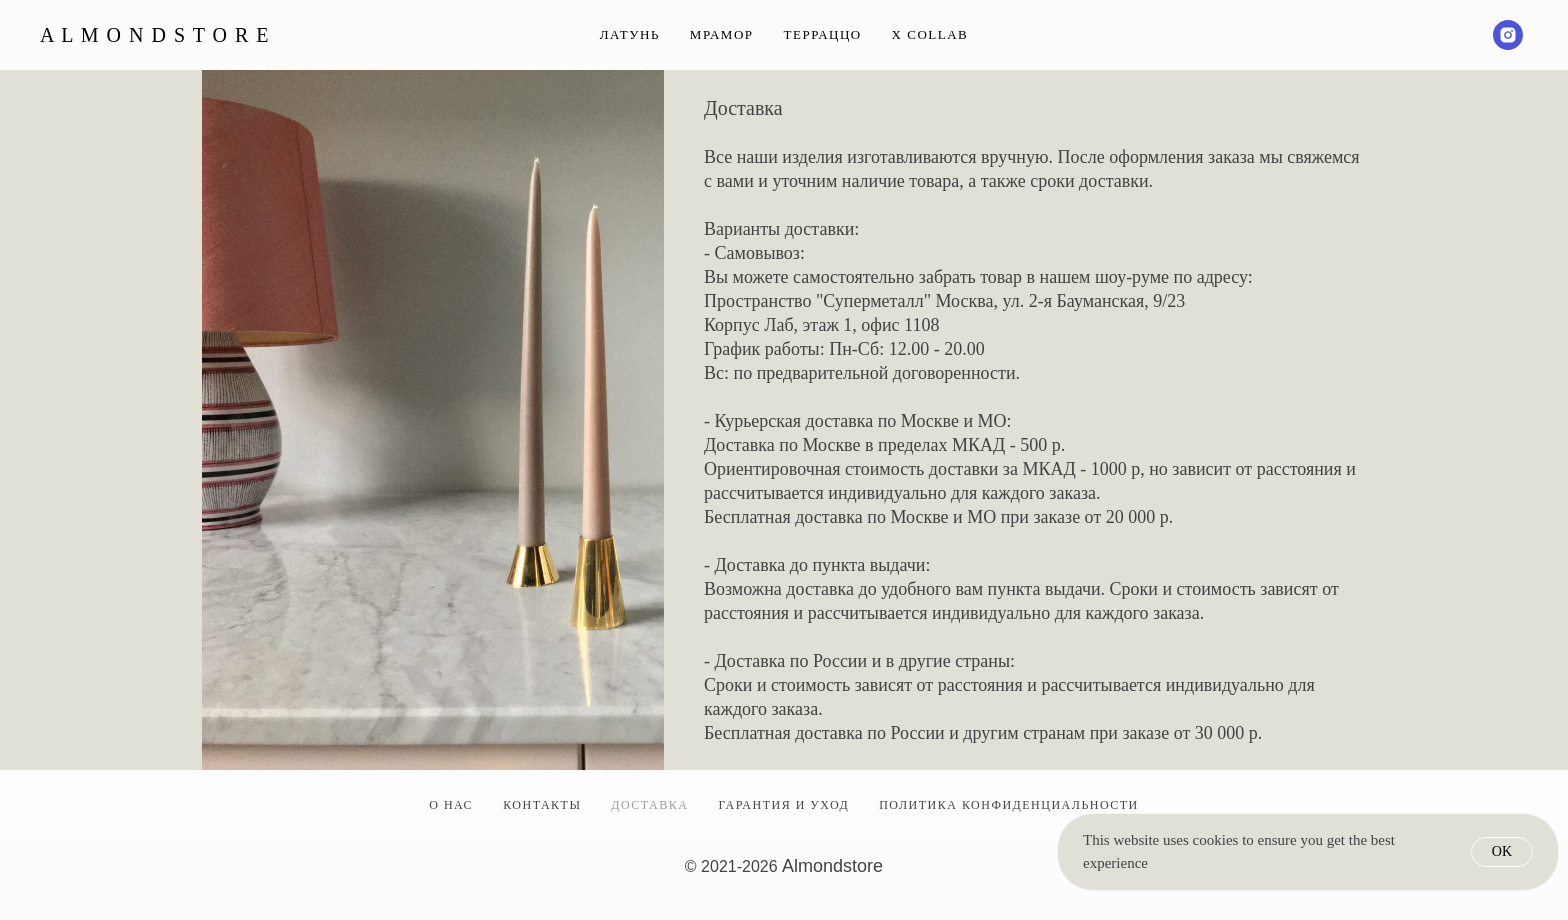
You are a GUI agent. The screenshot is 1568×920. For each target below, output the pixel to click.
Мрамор (722, 34)
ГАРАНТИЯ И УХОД (783, 805)
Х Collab (930, 34)
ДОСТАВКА (649, 805)
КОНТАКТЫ (542, 805)
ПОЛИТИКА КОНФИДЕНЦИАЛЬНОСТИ (1009, 805)
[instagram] (1508, 35)
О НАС (451, 805)
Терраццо (823, 34)
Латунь (630, 34)
